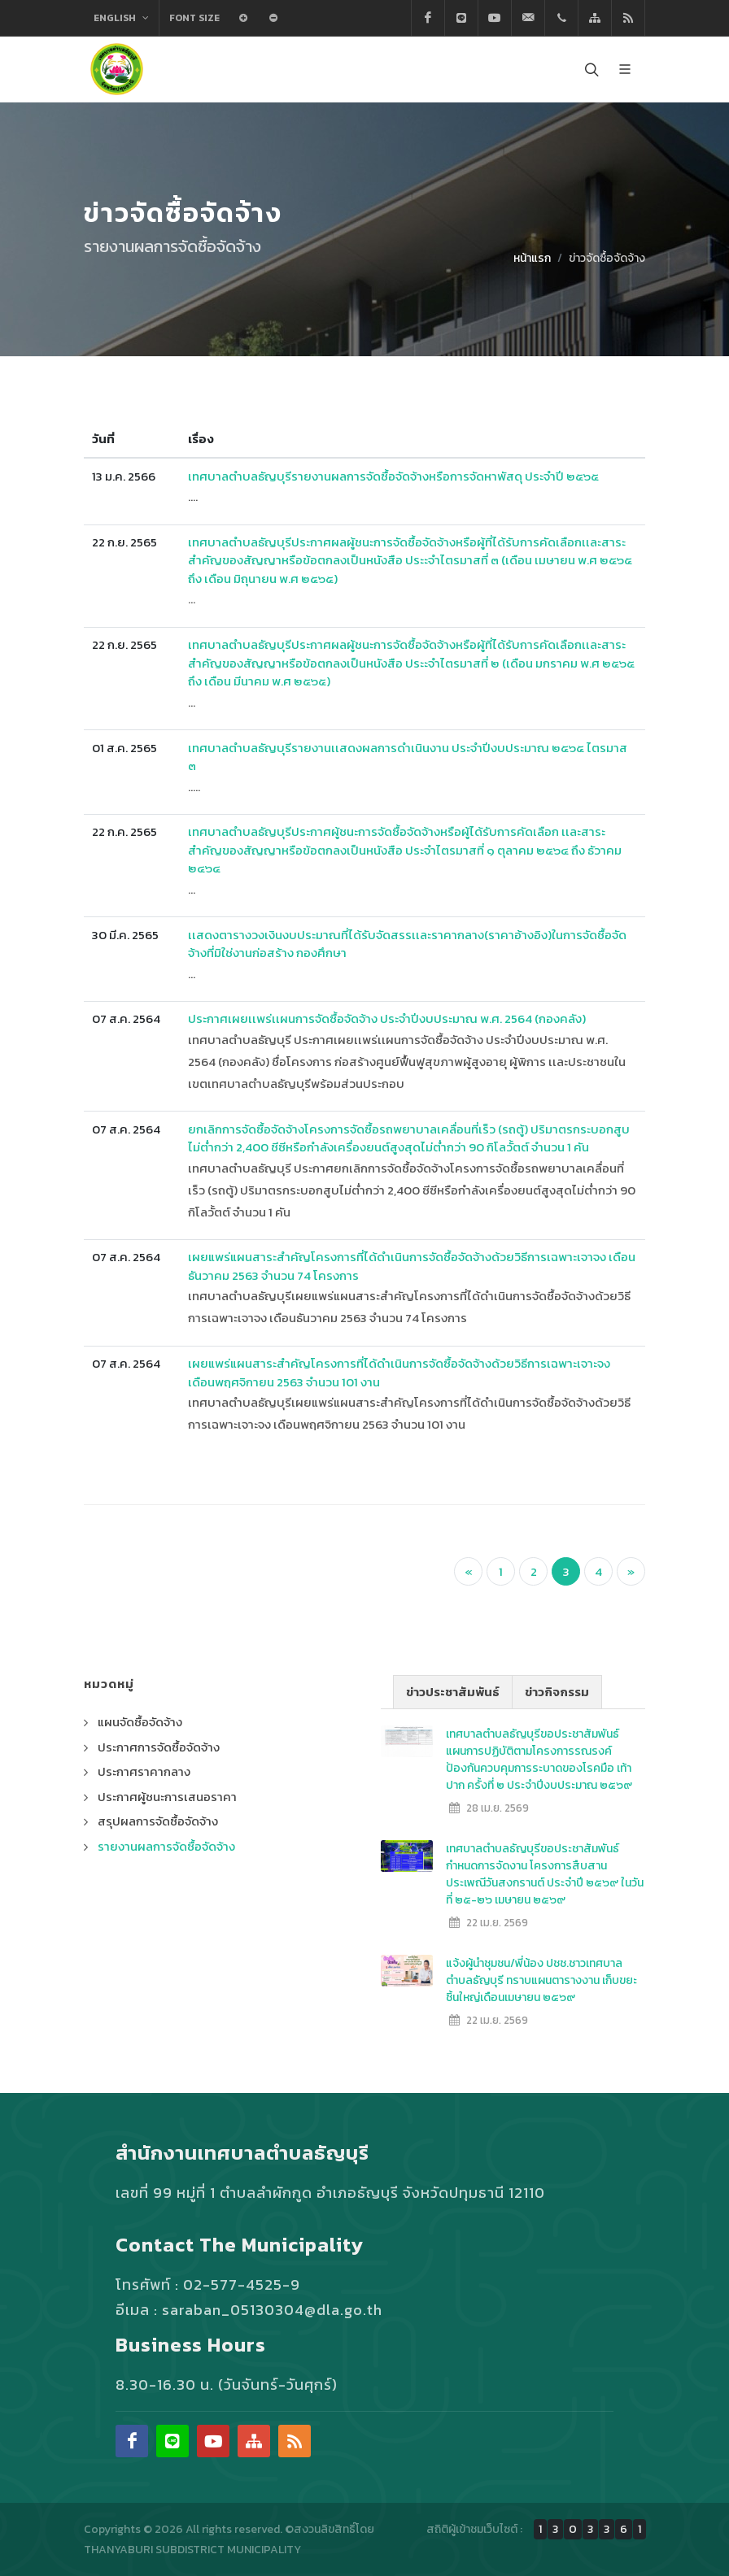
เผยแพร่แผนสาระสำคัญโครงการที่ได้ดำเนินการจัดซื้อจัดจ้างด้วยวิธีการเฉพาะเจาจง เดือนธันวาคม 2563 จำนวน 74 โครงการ (411, 1266)
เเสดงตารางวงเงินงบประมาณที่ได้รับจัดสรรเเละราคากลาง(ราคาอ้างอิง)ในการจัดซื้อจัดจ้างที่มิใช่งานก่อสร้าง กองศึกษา (407, 944)
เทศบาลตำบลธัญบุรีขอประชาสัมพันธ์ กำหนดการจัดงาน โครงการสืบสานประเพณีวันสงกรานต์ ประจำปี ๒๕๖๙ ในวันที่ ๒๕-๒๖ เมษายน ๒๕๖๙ (545, 1874)
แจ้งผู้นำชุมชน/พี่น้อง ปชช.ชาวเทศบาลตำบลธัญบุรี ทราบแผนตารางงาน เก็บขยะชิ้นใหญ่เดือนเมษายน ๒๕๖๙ (541, 1980)
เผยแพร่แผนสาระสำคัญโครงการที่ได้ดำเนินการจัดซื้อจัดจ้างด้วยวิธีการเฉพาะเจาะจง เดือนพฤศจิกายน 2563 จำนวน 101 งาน (399, 1372)
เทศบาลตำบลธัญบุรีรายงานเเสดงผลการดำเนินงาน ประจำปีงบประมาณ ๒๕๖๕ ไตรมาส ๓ (407, 757)
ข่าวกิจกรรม (557, 1691)
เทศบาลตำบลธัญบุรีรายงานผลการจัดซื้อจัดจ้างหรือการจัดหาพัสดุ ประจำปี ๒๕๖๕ (393, 476)
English (121, 18)
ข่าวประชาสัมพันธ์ (453, 1691)
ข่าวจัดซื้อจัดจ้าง (607, 258)
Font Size (194, 18)
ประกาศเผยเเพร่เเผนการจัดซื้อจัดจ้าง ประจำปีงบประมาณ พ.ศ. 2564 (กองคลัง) (387, 1018)
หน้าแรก (532, 258)
